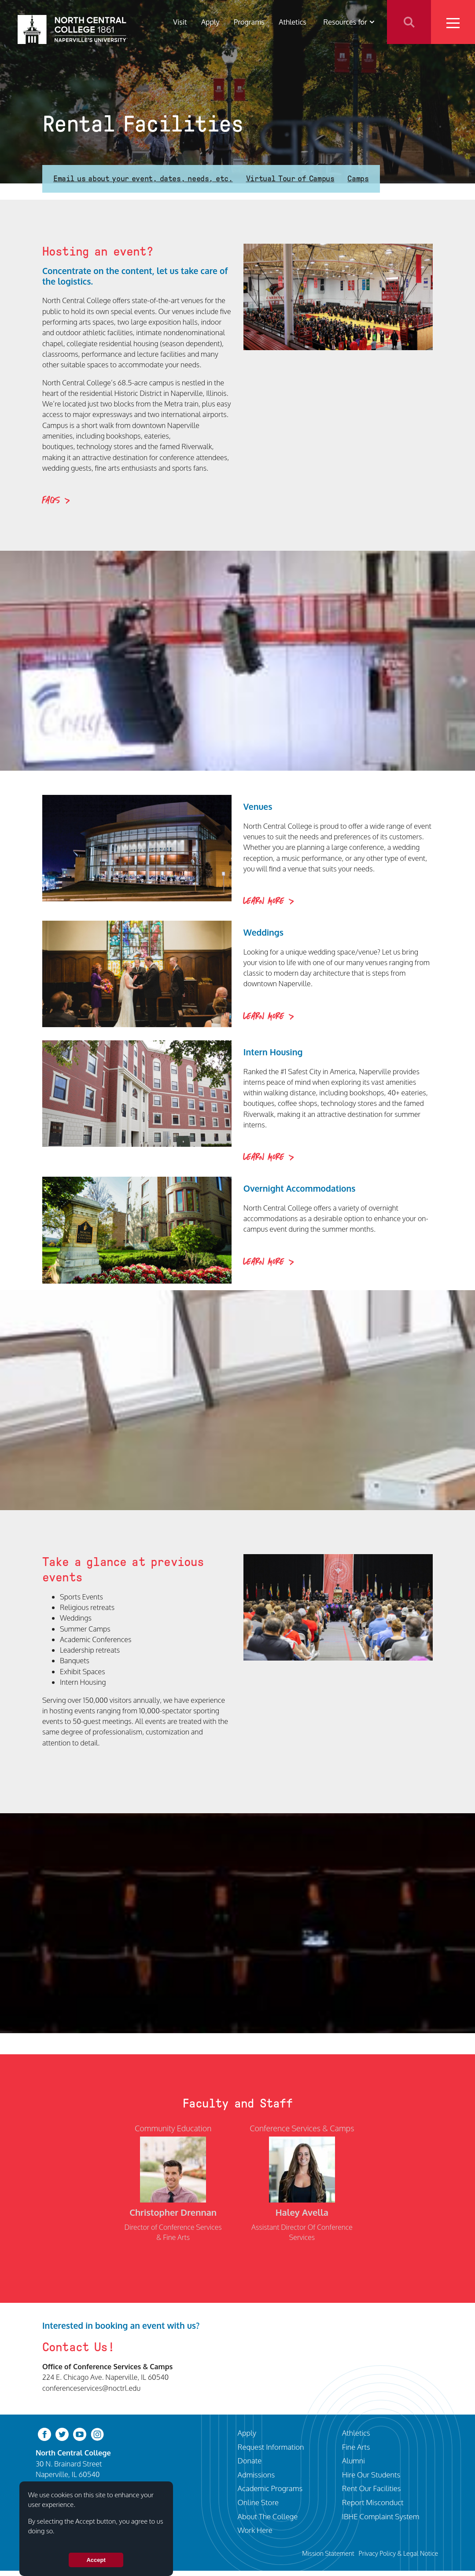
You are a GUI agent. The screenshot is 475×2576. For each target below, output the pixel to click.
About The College (268, 2516)
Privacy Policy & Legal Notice (398, 2553)
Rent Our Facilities (371, 2488)
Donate (250, 2460)
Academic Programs (270, 2488)
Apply (210, 21)
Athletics (292, 21)
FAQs (51, 500)
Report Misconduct (373, 2502)
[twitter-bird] (62, 2433)
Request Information (271, 2447)
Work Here (255, 2530)
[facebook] (44, 2433)
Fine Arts (356, 2447)
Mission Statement (328, 2553)
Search (409, 22)
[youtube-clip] (79, 2433)
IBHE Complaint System (381, 2516)
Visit (180, 21)
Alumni (353, 2460)
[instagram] (97, 2433)
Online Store (258, 2502)
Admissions (256, 2474)
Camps (357, 178)
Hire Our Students (371, 2474)
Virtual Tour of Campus (290, 178)
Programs (249, 21)
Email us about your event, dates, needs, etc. (143, 178)
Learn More (263, 901)
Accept (95, 2560)
